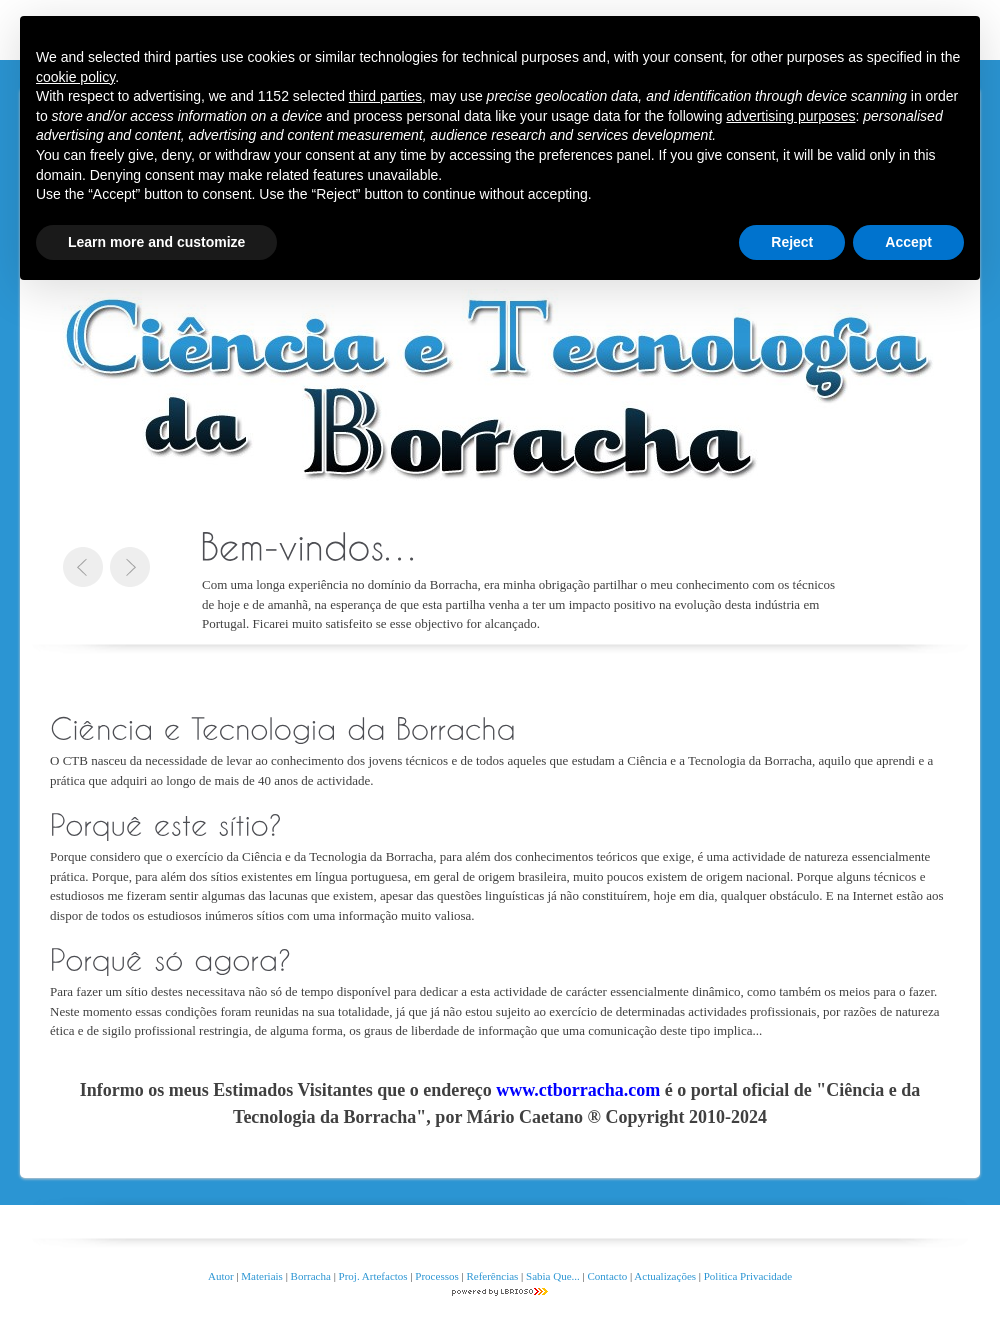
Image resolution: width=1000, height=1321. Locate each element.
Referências (492, 1276)
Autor (221, 1276)
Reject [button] (792, 242)
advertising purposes (790, 116)
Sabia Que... (553, 1276)
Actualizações (665, 1276)
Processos (438, 1276)
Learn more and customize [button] (156, 242)
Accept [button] (908, 242)
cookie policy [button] (75, 77)
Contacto (608, 1276)
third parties (385, 96)
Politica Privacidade (748, 1276)
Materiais (262, 1276)
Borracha (311, 1276)
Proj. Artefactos (375, 1276)
